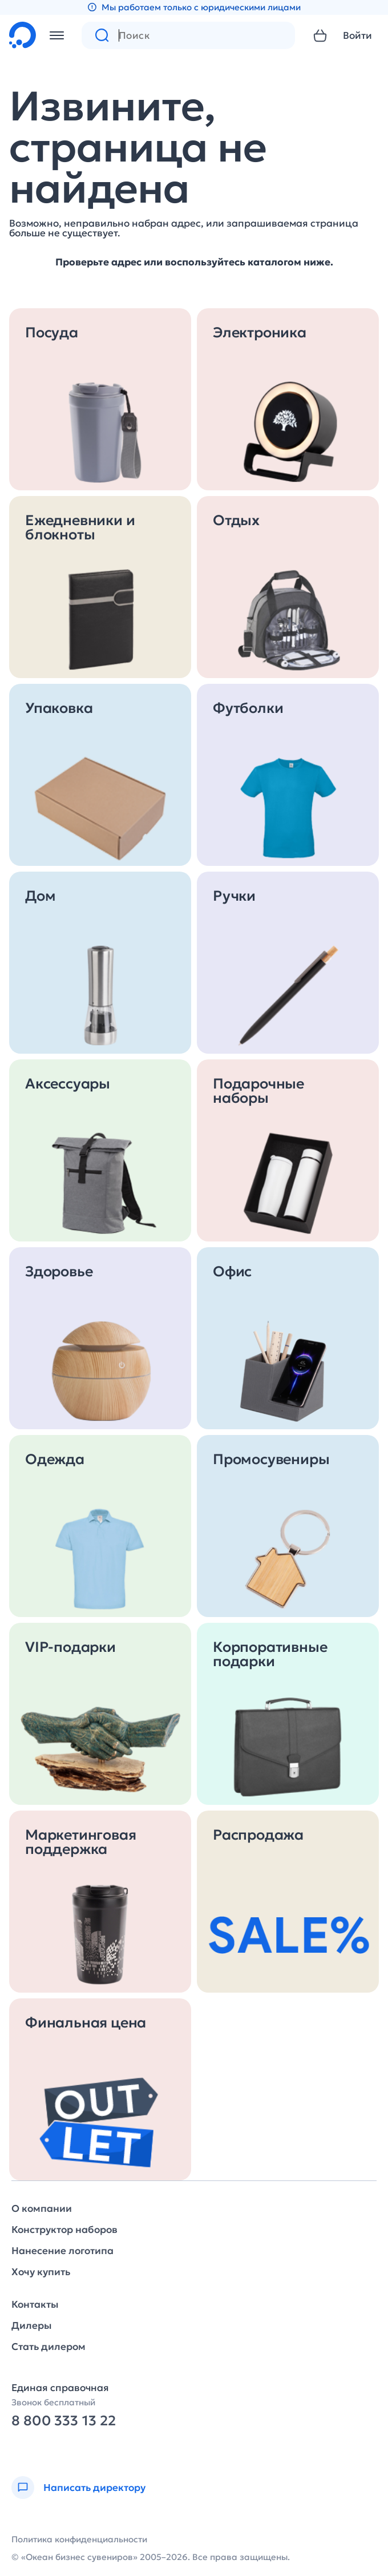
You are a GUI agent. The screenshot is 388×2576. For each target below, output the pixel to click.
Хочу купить (40, 2272)
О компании (41, 2209)
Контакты (34, 2304)
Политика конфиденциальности (79, 2539)
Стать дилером (48, 2347)
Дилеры (31, 2326)
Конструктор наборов (64, 2230)
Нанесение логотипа (62, 2251)
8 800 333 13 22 (63, 2421)
